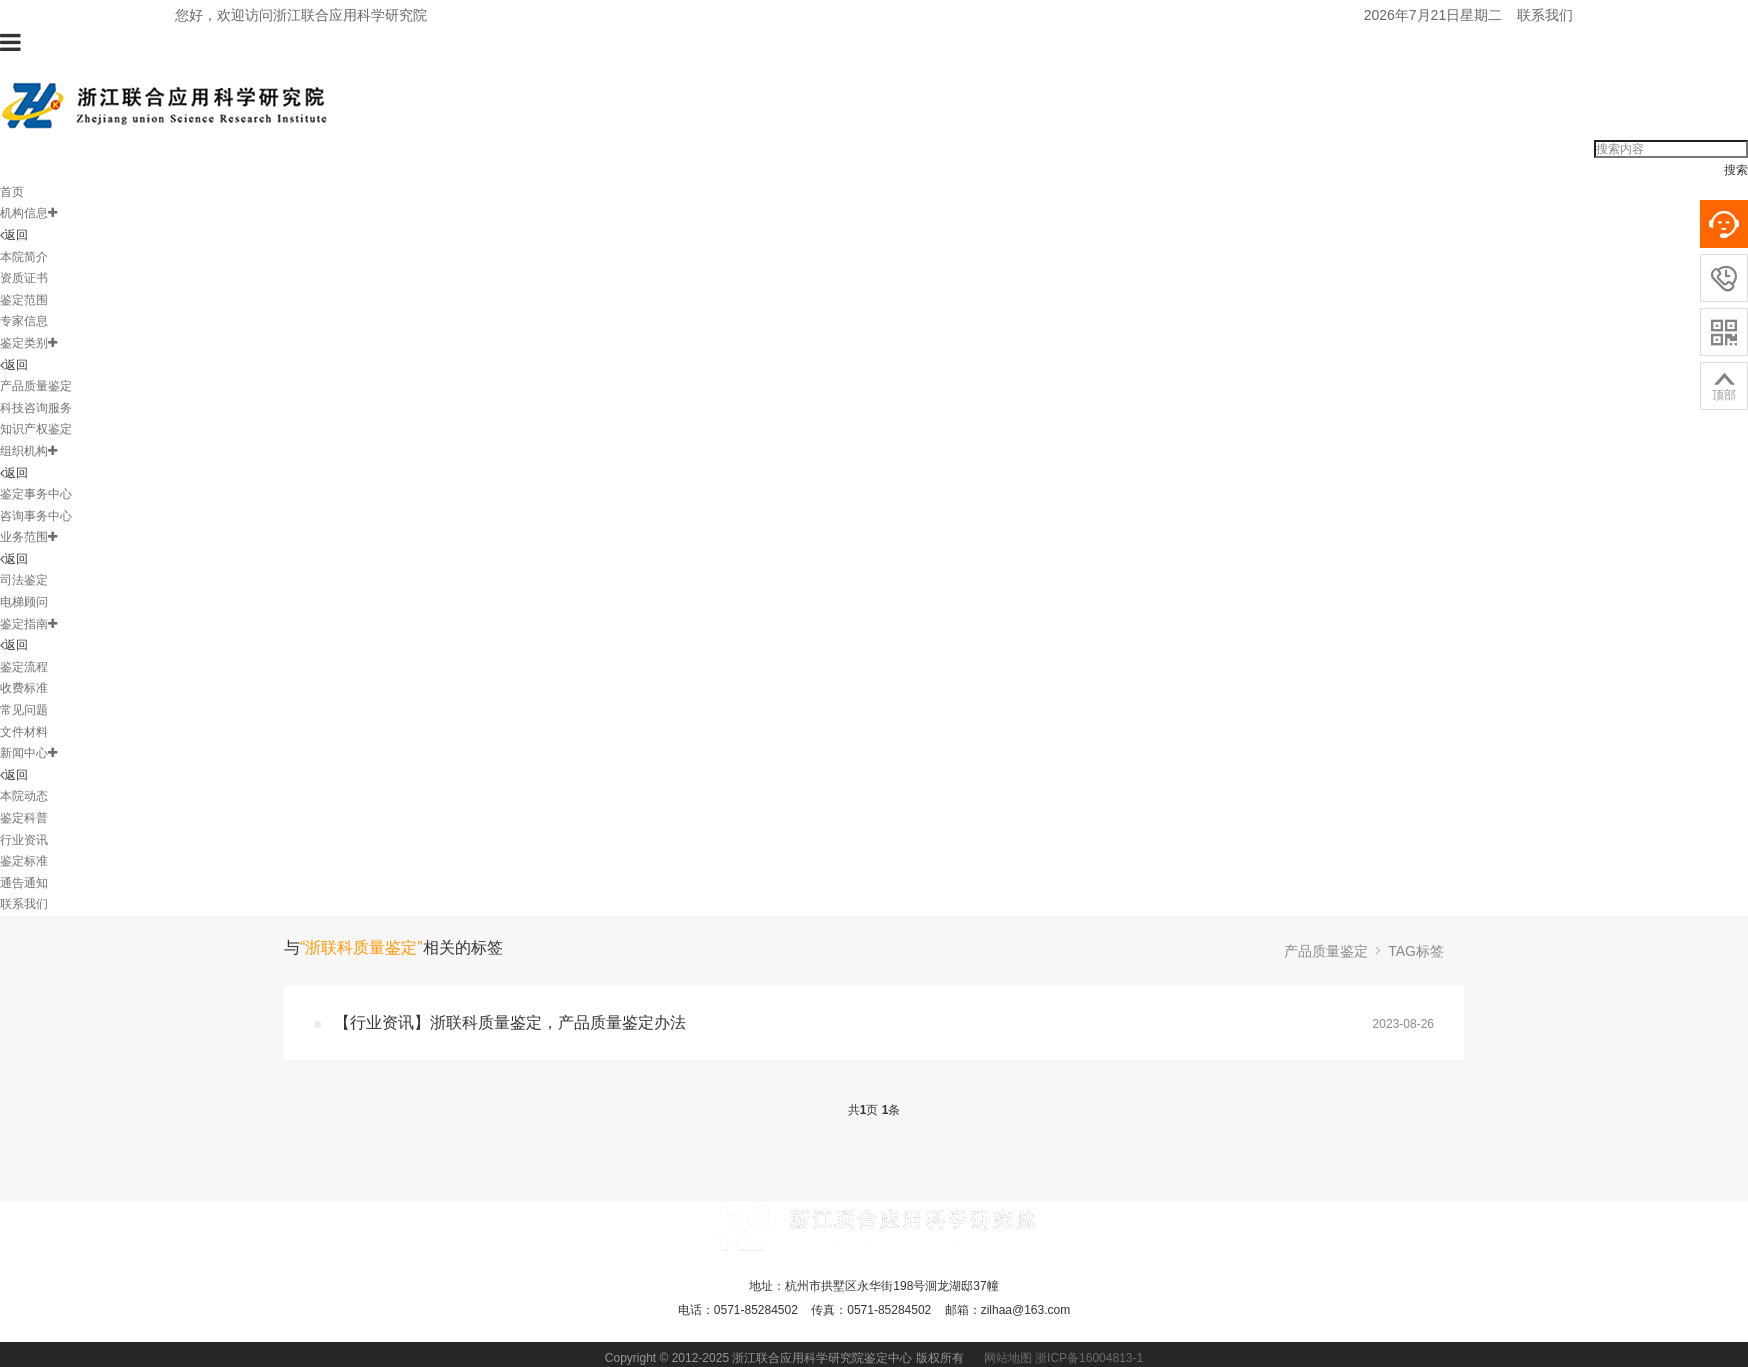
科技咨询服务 (36, 408)
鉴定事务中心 (36, 494)
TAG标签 (1416, 951)
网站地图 (1008, 1358)
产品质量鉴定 (36, 386)
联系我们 (1545, 15)
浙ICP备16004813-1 (1089, 1358)
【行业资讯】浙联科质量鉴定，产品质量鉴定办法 (510, 1022)
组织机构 (28, 451)
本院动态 (24, 796)
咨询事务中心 (36, 516)
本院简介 (24, 257)
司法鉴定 (24, 580)
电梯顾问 (24, 602)
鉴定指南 (28, 624)
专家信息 (24, 321)
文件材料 (24, 732)
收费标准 (24, 688)
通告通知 (24, 883)
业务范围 (28, 537)
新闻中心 (28, 753)
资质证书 (24, 278)
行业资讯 (24, 840)
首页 (12, 192)
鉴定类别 (28, 343)
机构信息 (28, 213)
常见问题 (24, 710)
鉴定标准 (24, 861)
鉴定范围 (24, 300)
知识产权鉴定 (36, 429)
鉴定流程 (24, 667)
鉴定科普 (24, 818)
